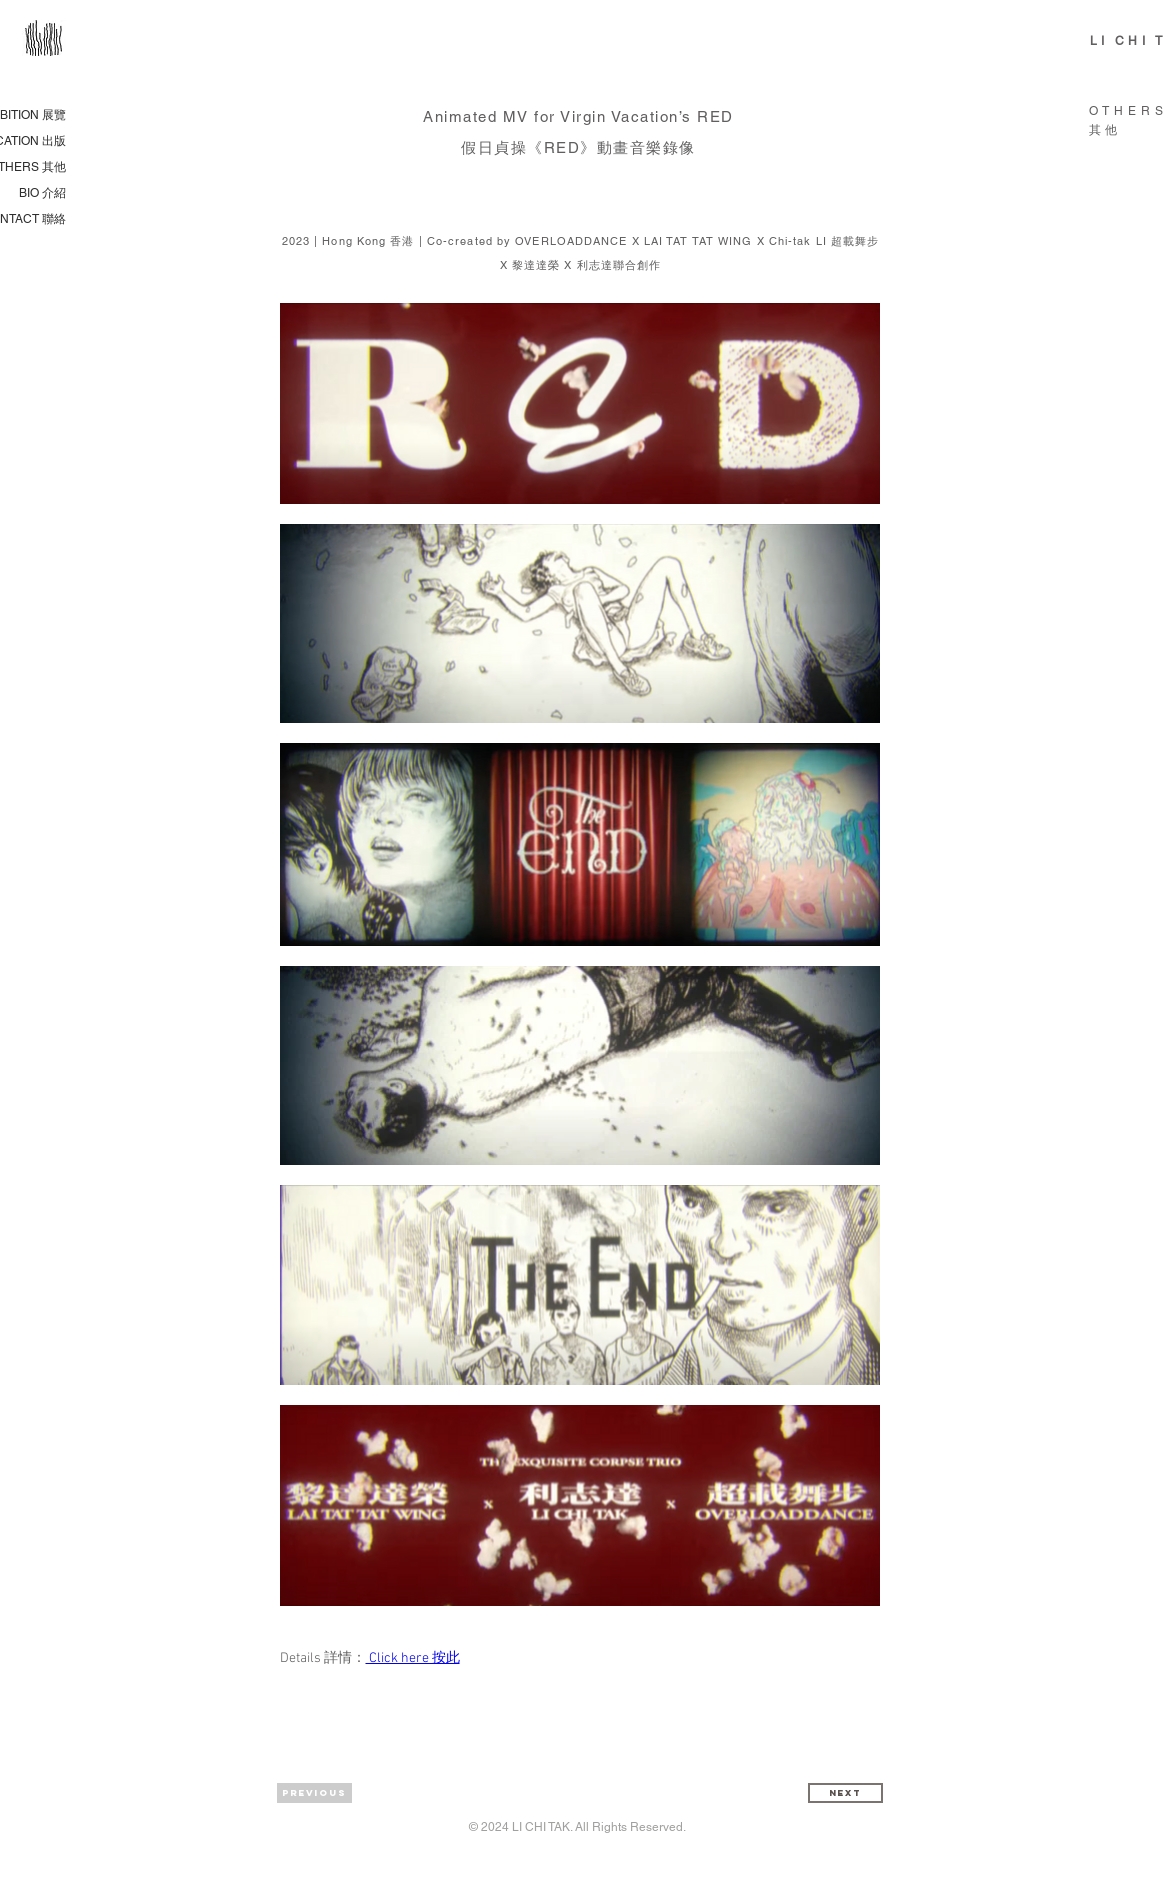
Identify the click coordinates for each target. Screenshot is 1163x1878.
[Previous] (314, 1793)
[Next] (845, 1793)
